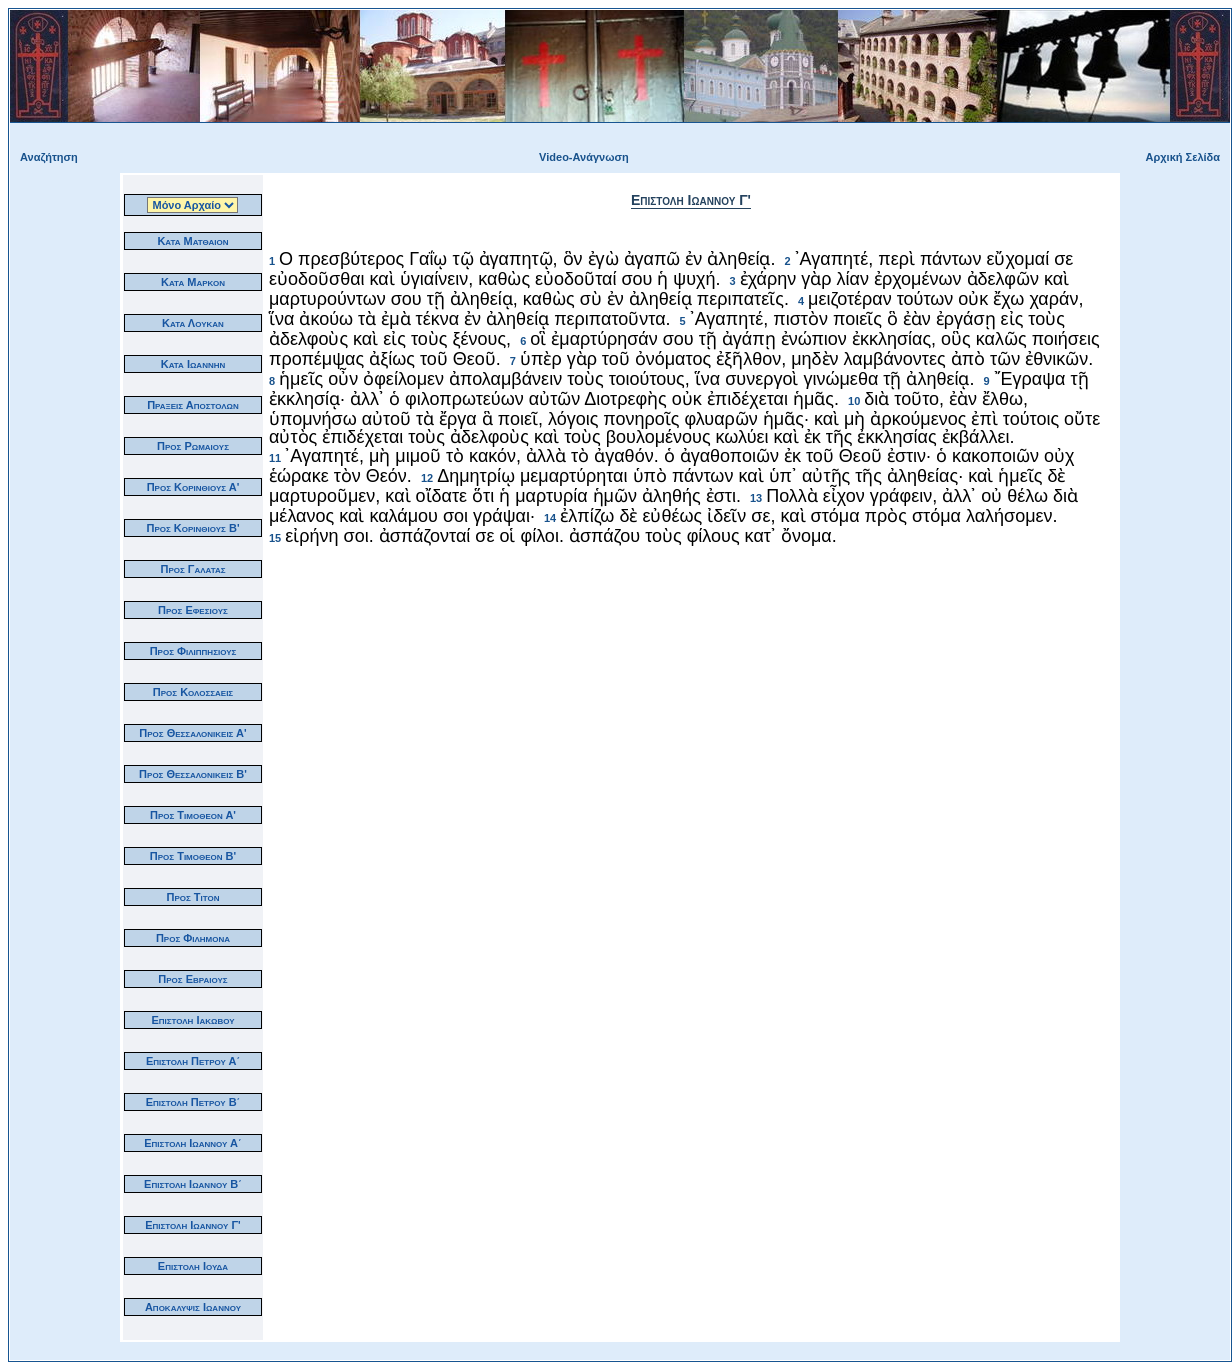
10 (854, 401)
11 (275, 458)
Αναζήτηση (49, 157)
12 (427, 478)
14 (550, 518)
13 (756, 498)
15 (275, 538)
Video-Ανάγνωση (584, 157)
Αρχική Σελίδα (1183, 157)
